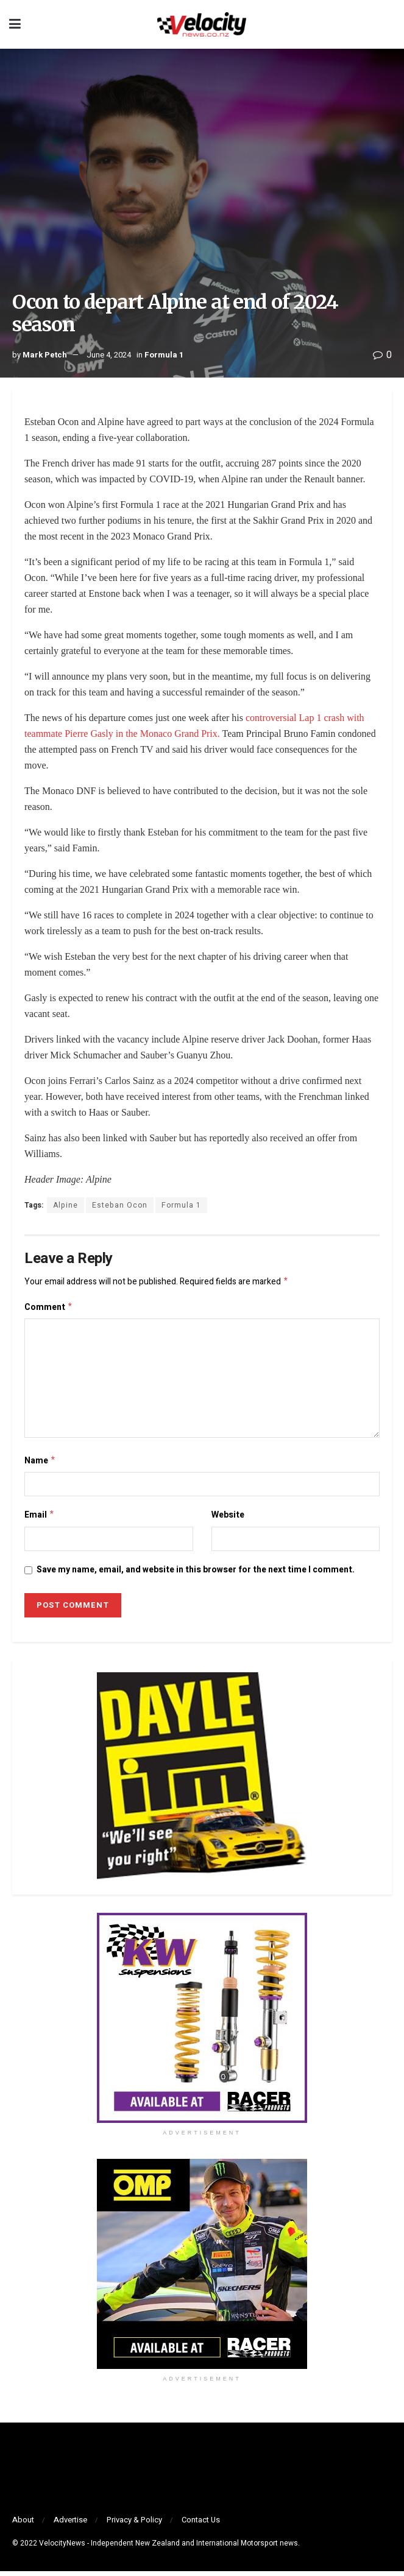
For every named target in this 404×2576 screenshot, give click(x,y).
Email (39, 1519)
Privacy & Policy (134, 2524)
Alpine (65, 1205)
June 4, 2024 (109, 355)
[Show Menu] (15, 24)
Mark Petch (45, 355)
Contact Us (201, 2524)
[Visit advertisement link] (202, 2023)
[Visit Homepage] (201, 24)
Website (227, 1518)
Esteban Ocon (119, 1205)
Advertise (70, 2524)
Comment (48, 1309)
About (23, 2524)
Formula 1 (163, 355)
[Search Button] (389, 24)
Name (40, 1464)
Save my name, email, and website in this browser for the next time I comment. (196, 1574)
